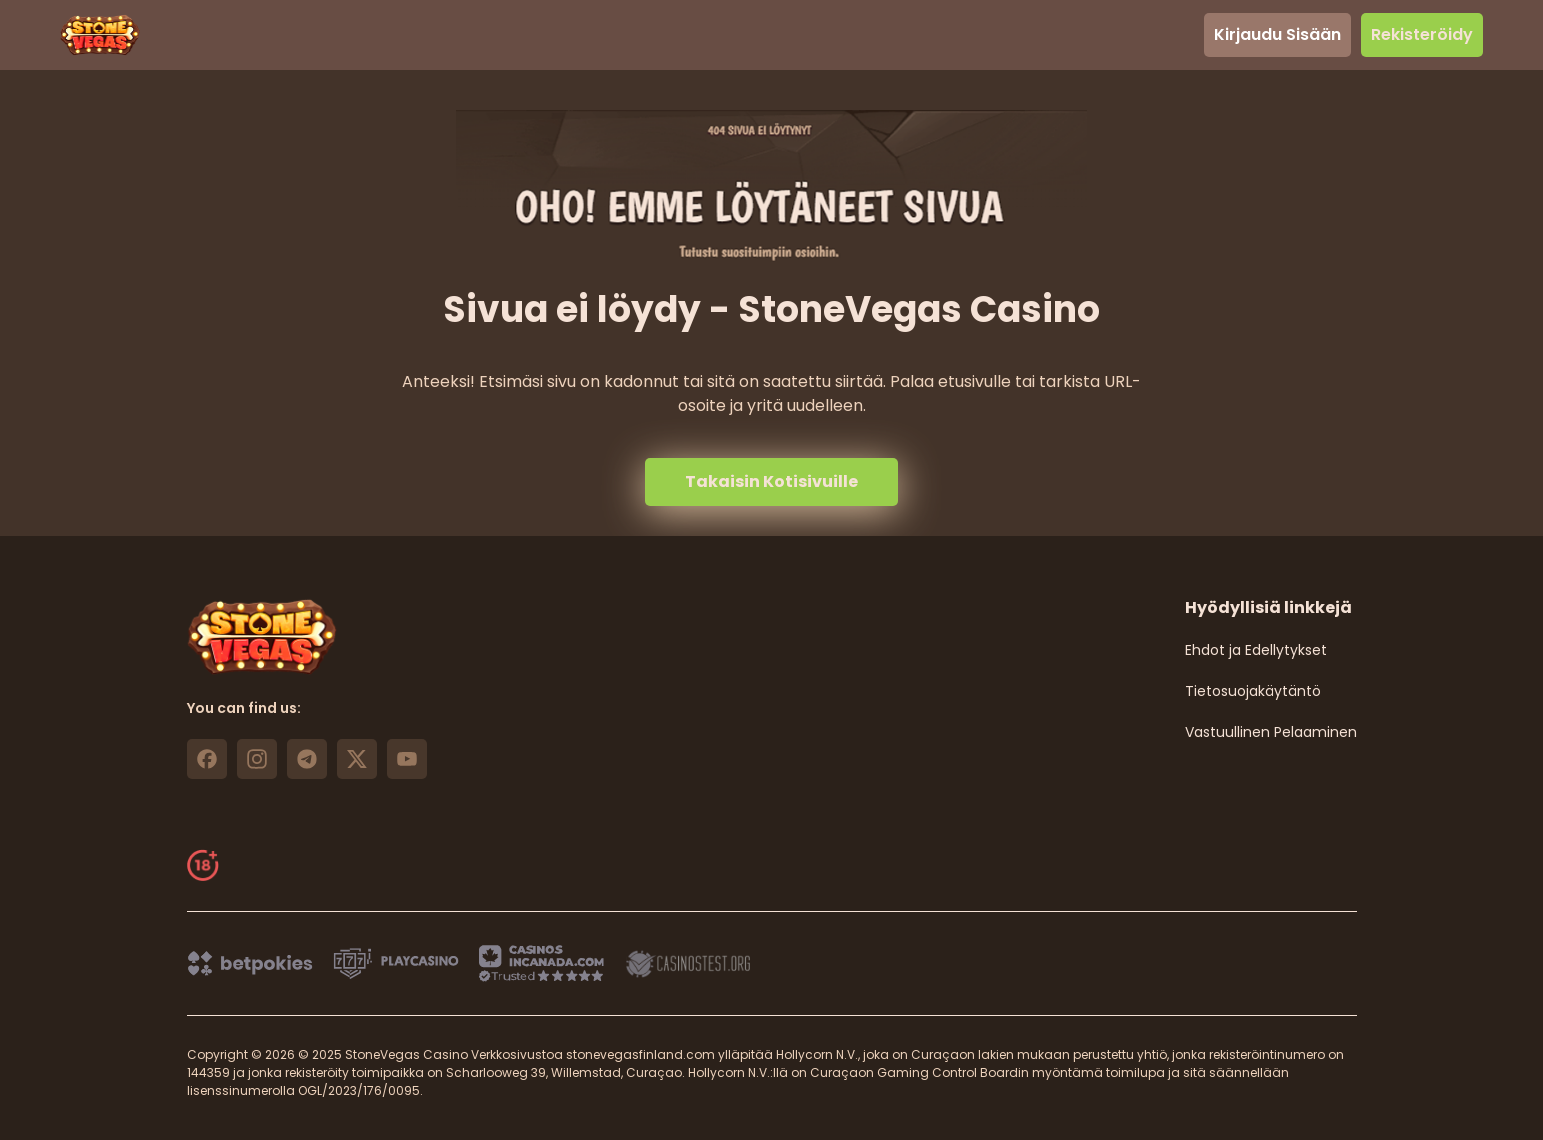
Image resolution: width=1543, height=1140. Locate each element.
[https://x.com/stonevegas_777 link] (357, 759)
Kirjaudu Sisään (1277, 34)
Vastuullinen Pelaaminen (1271, 732)
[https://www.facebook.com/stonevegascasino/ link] (207, 759)
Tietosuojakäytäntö (1253, 691)
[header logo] (100, 35)
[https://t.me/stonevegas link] (307, 759)
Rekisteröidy (1422, 34)
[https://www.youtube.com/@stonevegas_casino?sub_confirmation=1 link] (407, 759)
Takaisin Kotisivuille (771, 481)
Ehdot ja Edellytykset (1256, 650)
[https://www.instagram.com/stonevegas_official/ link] (257, 759)
